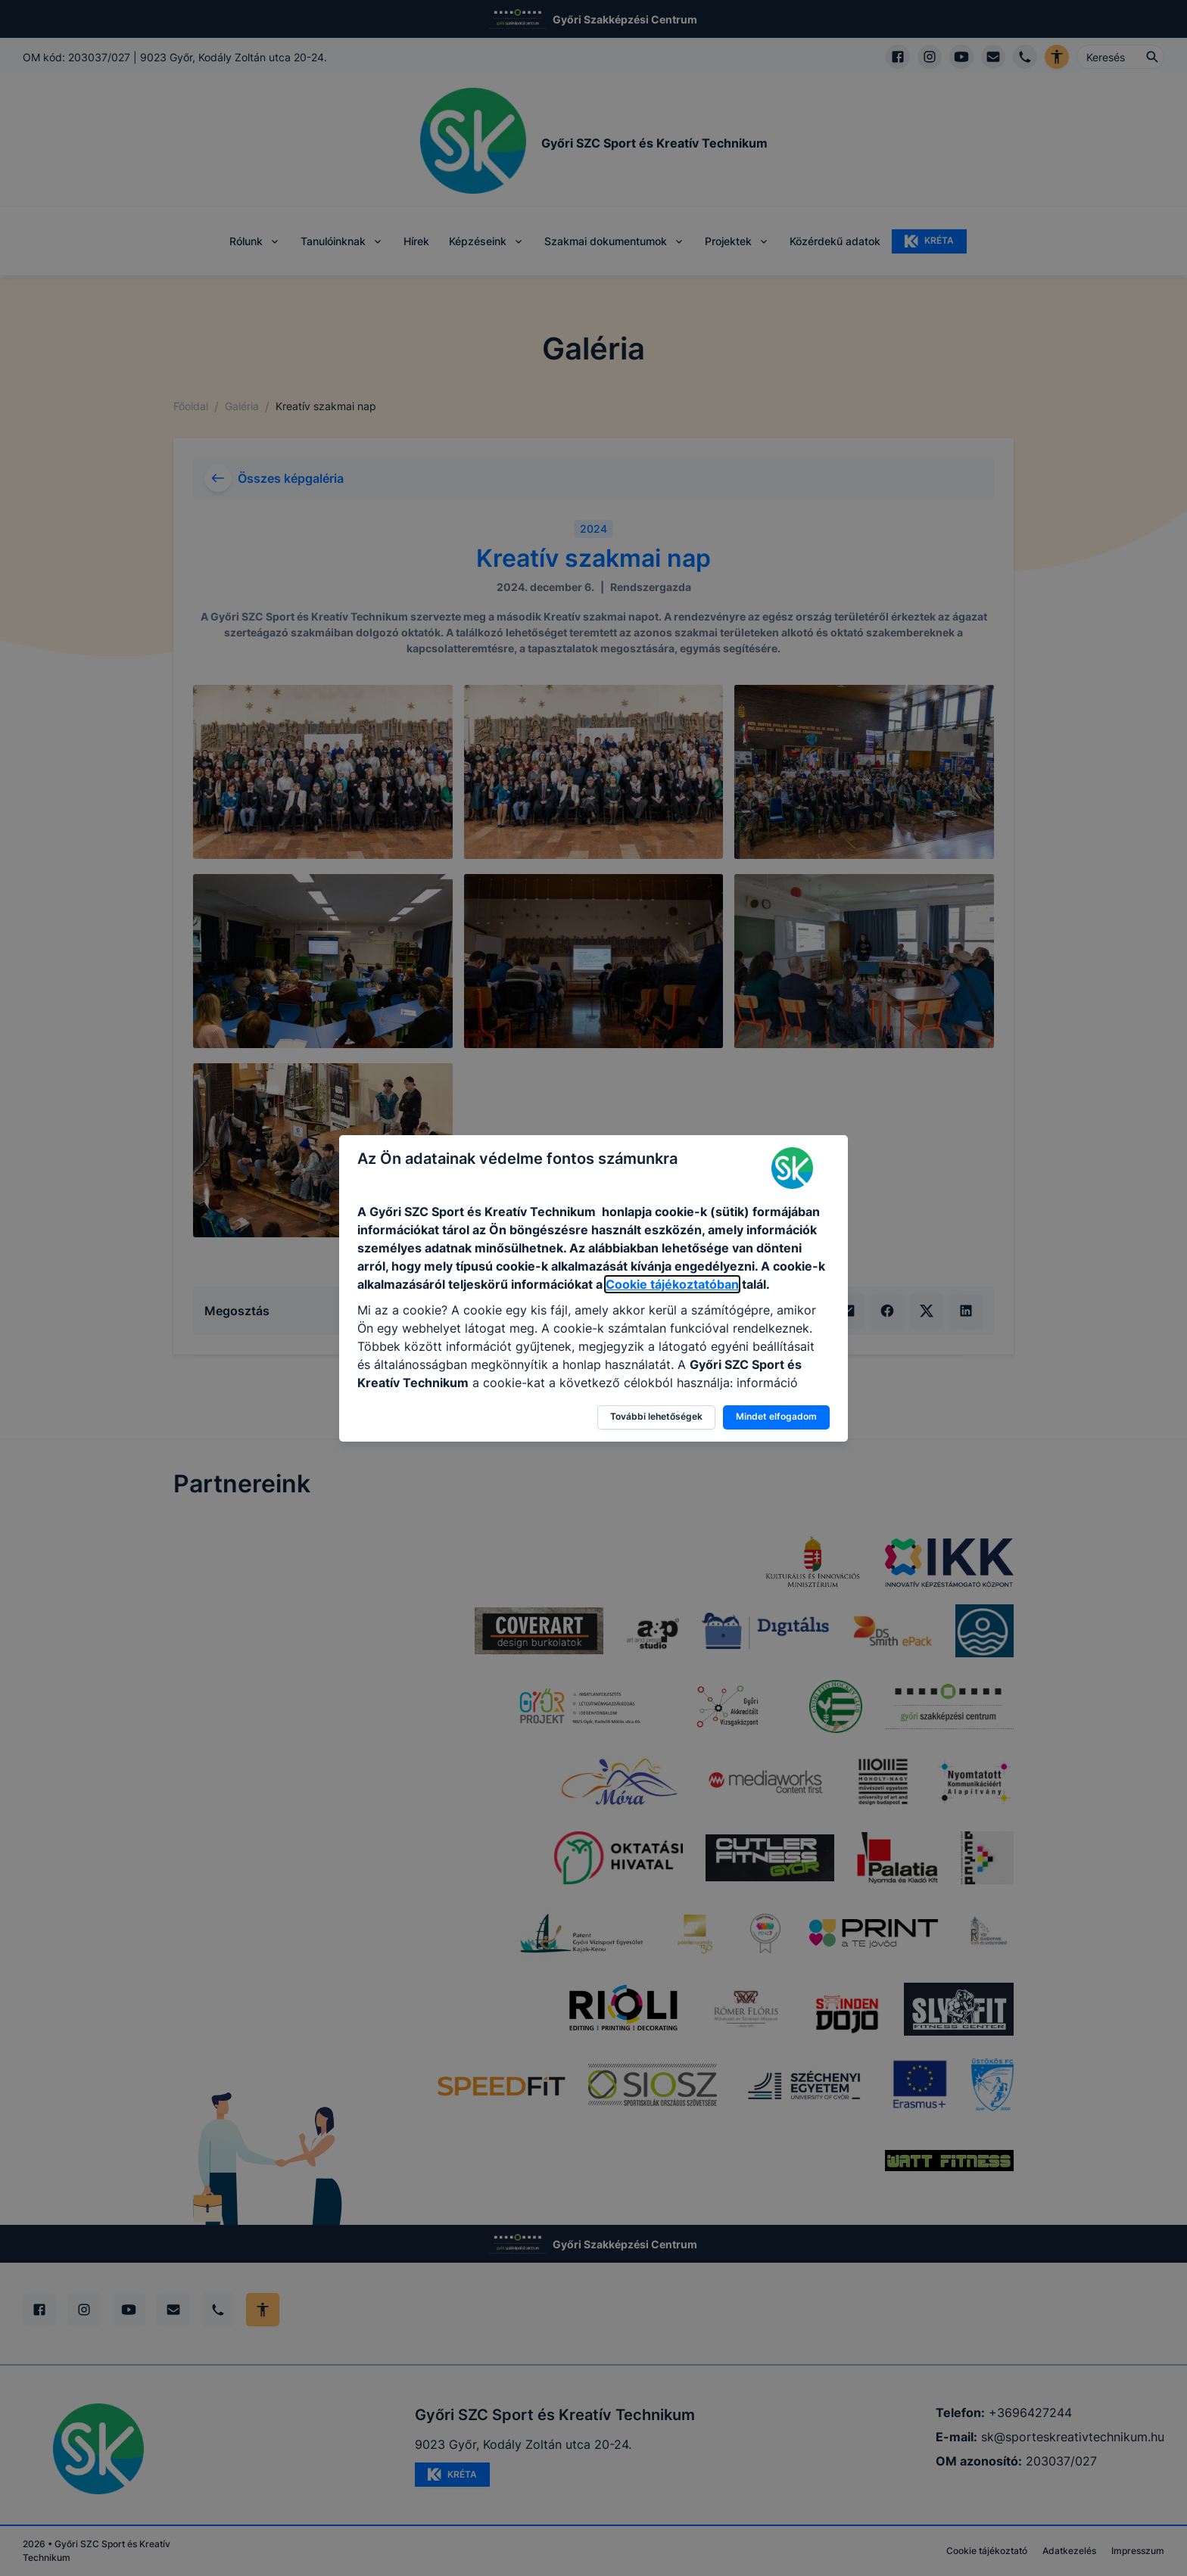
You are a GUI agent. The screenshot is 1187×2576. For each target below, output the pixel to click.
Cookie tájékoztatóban (672, 1284)
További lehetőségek (656, 1416)
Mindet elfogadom (776, 1416)
